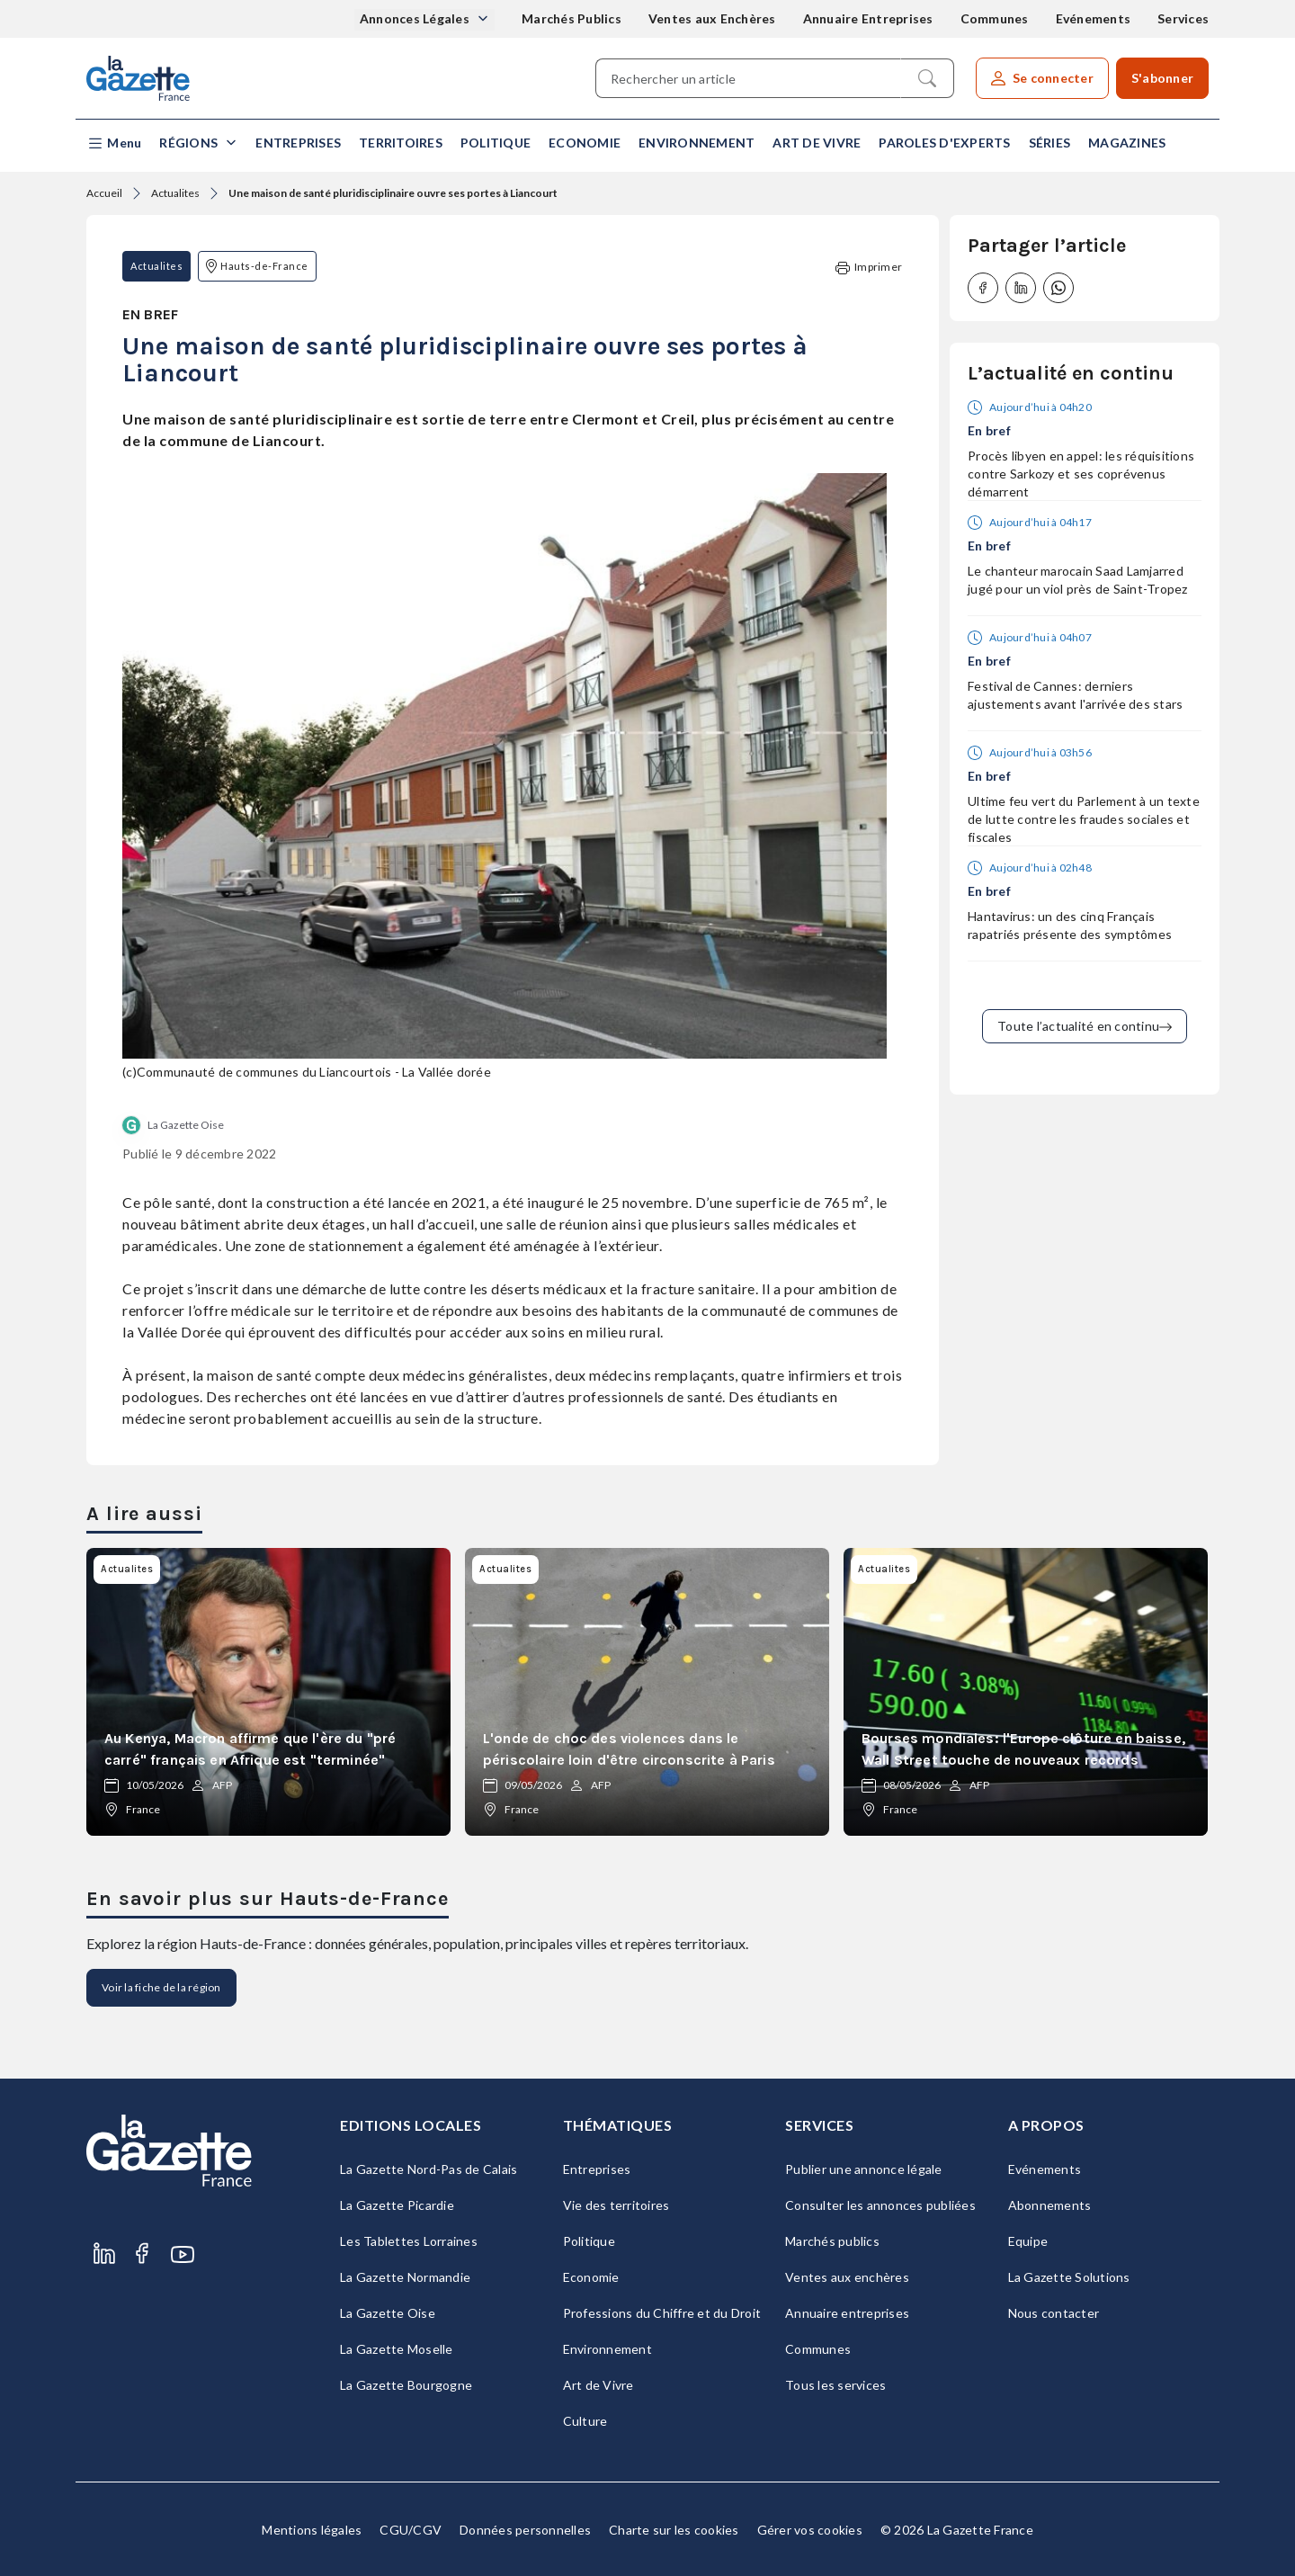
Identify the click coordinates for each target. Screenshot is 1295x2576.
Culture (585, 2420)
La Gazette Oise (185, 1124)
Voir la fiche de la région (161, 1987)
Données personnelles (525, 2529)
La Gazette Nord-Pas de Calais (428, 2169)
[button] (113, 143)
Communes (994, 18)
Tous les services (835, 2385)
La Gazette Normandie (405, 2277)
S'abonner (1162, 77)
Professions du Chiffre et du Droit (662, 2313)
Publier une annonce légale (863, 2169)
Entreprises (298, 142)
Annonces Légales (416, 18)
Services (1183, 18)
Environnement (697, 142)
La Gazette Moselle (396, 2349)
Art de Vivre (817, 142)
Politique (495, 142)
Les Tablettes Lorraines (409, 2241)
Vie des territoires (616, 2205)
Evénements (1093, 18)
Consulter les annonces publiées (880, 2205)
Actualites (175, 193)
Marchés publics (832, 2241)
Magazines (1127, 142)
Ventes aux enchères (847, 2277)
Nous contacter (1054, 2313)
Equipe (1028, 2241)
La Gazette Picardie (397, 2205)
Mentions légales (312, 2529)
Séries (1050, 142)
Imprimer (868, 267)
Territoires (400, 142)
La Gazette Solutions (1069, 2277)
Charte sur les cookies (674, 2529)
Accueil (104, 193)
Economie (585, 142)
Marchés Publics (571, 18)
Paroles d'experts (944, 142)
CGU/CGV (411, 2529)
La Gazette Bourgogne (406, 2385)
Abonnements (1050, 2205)
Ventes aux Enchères (712, 18)
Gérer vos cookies (809, 2529)
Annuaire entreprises (847, 2313)
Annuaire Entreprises (868, 18)
